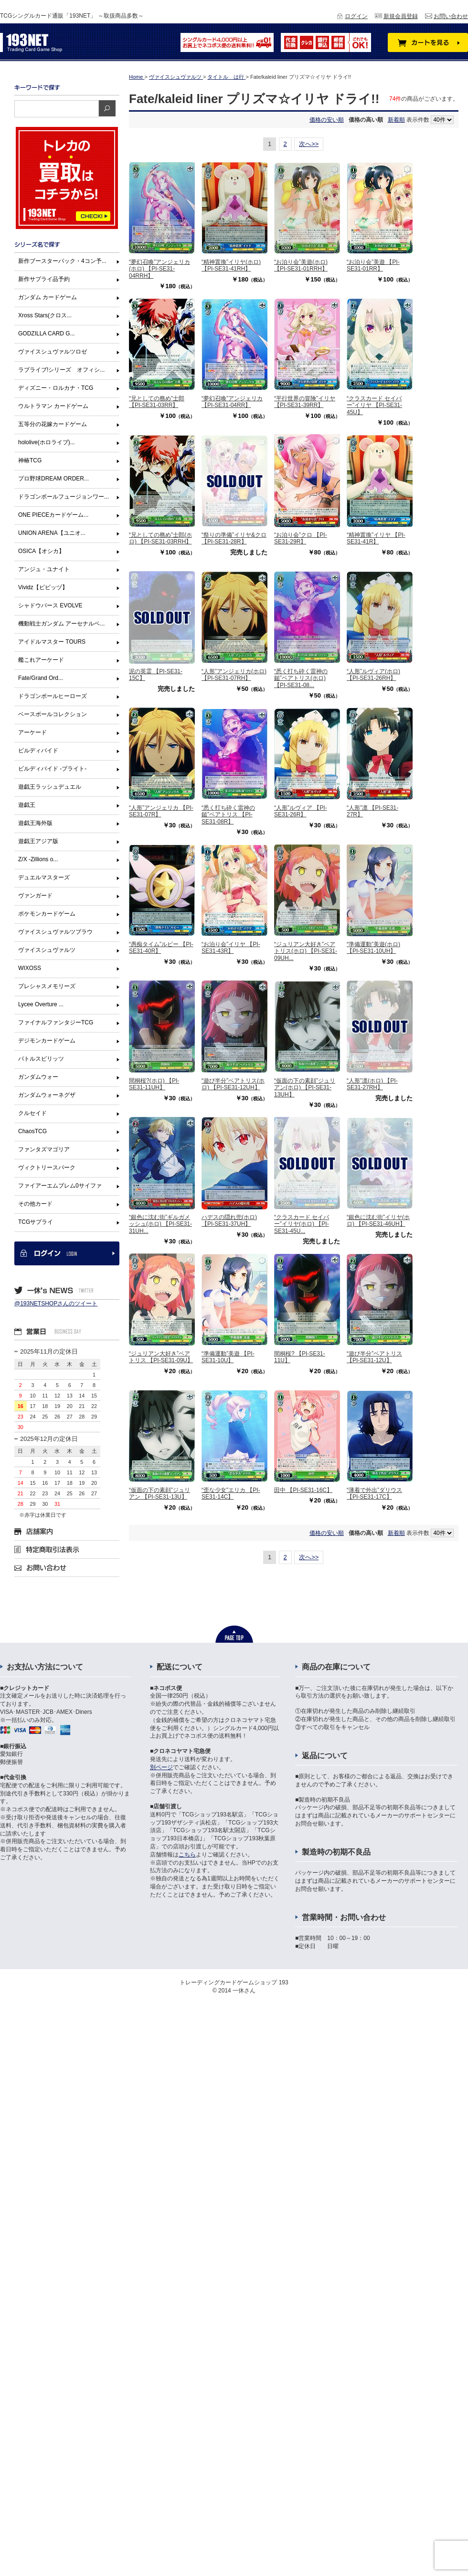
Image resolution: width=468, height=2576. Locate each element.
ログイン (356, 16)
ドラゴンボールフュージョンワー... (63, 496)
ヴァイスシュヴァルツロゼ (52, 351)
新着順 (396, 119)
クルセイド (32, 1113)
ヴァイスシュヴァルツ (46, 950)
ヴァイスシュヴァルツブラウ (55, 931)
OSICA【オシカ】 (41, 551)
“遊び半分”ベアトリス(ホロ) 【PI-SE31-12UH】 (233, 1084)
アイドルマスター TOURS (51, 641)
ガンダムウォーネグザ (46, 1095)
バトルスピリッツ (41, 1058)
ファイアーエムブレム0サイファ (60, 1185)
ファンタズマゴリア (44, 1149)
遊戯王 (26, 805)
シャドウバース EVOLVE (50, 605)
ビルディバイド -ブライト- (52, 768)
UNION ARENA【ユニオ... (51, 533)
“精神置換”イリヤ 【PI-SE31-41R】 (376, 538)
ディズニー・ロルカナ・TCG (55, 388)
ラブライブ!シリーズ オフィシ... (61, 369)
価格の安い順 (326, 119)
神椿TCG (30, 460)
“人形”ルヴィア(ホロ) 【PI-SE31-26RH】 (373, 674)
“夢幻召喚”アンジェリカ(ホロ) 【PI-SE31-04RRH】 (159, 269)
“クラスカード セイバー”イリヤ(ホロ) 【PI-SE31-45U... (301, 1224)
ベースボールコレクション (52, 714)
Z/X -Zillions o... (38, 859)
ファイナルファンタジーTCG (55, 1022)
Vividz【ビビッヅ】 (43, 587)
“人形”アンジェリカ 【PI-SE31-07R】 (161, 811)
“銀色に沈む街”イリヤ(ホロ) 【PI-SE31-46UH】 (378, 1220)
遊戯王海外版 (35, 823)
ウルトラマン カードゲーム (53, 406)
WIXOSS (29, 968)
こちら (187, 1854)
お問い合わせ (451, 16)
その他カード (35, 1203)
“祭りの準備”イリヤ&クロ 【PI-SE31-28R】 (234, 538)
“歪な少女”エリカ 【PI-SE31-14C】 (231, 1493)
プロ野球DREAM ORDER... (53, 478)
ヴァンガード (35, 895)
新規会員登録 (400, 16)
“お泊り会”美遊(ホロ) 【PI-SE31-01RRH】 (301, 265)
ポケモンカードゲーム (46, 913)
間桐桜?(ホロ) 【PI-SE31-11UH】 (154, 1084)
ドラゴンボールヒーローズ (52, 696)
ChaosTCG (32, 1131)
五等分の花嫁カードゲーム (52, 424)
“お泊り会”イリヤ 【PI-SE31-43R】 (231, 947)
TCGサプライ (35, 1222)
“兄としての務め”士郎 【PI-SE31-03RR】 (156, 401)
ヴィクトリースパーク (46, 1167)
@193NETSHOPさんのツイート (55, 1303)
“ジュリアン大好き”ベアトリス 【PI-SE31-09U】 (161, 1357)
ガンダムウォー (38, 1077)
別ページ (161, 1767)
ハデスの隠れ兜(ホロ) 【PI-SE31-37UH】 (229, 1220)
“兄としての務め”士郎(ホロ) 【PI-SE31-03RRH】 (160, 538)
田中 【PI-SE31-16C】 (303, 1490)
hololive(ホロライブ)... (46, 442)
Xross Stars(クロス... (45, 315)
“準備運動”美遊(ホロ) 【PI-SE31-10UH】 (373, 947)
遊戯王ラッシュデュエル (49, 786)
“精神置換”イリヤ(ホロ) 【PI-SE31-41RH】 (231, 265)
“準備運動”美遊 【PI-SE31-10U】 (228, 1357)
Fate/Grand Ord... (40, 678)
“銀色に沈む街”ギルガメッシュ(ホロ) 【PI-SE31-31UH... (160, 1224)
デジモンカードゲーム (46, 1040)
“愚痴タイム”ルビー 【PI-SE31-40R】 (161, 947)
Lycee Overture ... (41, 1004)
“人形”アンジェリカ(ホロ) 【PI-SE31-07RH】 (234, 674)
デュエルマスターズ (44, 877)
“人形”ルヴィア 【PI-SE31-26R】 (300, 811)
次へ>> (309, 143)
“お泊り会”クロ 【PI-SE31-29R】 (300, 538)
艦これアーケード (41, 660)
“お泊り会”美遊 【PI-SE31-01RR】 (373, 265)
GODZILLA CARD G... (46, 333)
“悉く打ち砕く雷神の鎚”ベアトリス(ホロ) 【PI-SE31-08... (301, 678)
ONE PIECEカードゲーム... (53, 514)
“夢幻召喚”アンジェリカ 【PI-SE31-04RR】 (232, 401)
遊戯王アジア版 (38, 841)
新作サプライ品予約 (44, 279)
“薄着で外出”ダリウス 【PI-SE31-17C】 (374, 1493)
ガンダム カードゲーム (47, 297)
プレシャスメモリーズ (46, 986)
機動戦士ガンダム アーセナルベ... (61, 623)
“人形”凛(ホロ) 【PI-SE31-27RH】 (372, 1084)
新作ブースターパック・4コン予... (62, 261)
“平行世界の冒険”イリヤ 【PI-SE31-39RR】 (304, 401)
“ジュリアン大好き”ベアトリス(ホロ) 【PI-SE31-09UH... (305, 951)
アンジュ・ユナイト (44, 569)
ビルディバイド (38, 750)
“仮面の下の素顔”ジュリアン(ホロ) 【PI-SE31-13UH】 (304, 1087)
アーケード (32, 732)
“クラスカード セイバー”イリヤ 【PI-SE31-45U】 (374, 405)
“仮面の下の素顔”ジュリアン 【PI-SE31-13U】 (159, 1493)
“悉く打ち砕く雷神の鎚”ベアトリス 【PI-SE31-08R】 (228, 814)
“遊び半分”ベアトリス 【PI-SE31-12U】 (374, 1357)
